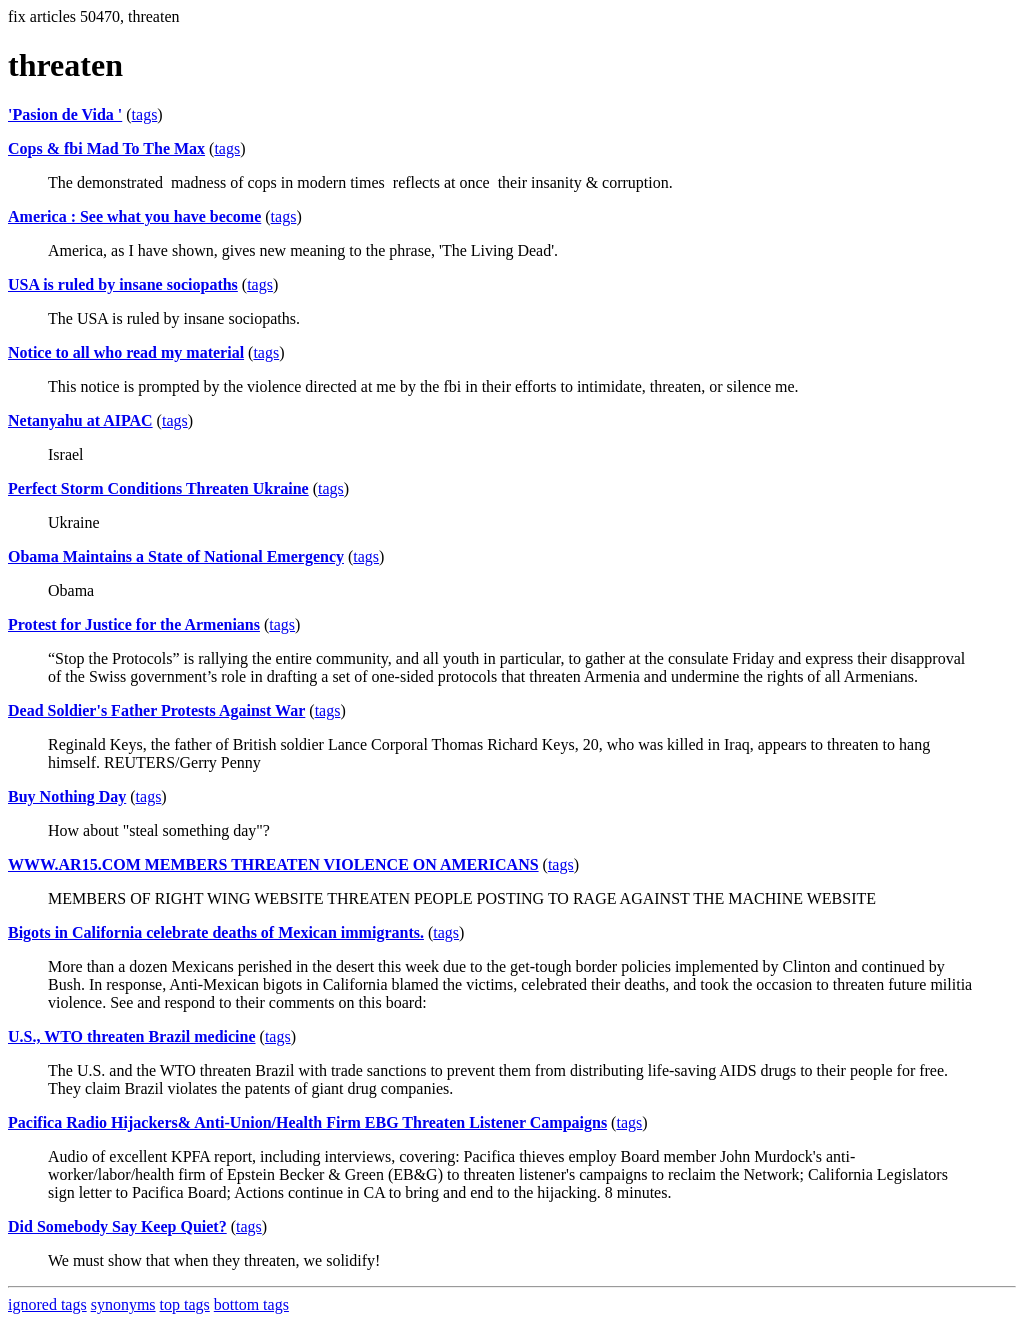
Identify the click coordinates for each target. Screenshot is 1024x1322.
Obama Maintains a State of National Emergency (176, 556)
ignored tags (47, 1304)
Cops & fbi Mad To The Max (106, 148)
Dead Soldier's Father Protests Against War (156, 710)
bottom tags (251, 1304)
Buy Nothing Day (67, 796)
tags (145, 114)
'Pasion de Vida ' (65, 114)
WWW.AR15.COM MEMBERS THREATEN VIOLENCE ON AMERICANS (273, 864)
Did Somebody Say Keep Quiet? (117, 1226)
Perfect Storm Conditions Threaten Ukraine (158, 488)
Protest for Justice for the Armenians (134, 624)
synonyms (123, 1304)
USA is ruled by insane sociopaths (123, 284)
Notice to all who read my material (126, 352)
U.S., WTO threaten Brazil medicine (132, 1036)
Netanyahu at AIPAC (80, 420)
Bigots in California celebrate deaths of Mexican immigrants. (216, 932)
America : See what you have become (134, 216)
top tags (185, 1304)
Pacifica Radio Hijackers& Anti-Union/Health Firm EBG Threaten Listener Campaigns (307, 1122)
